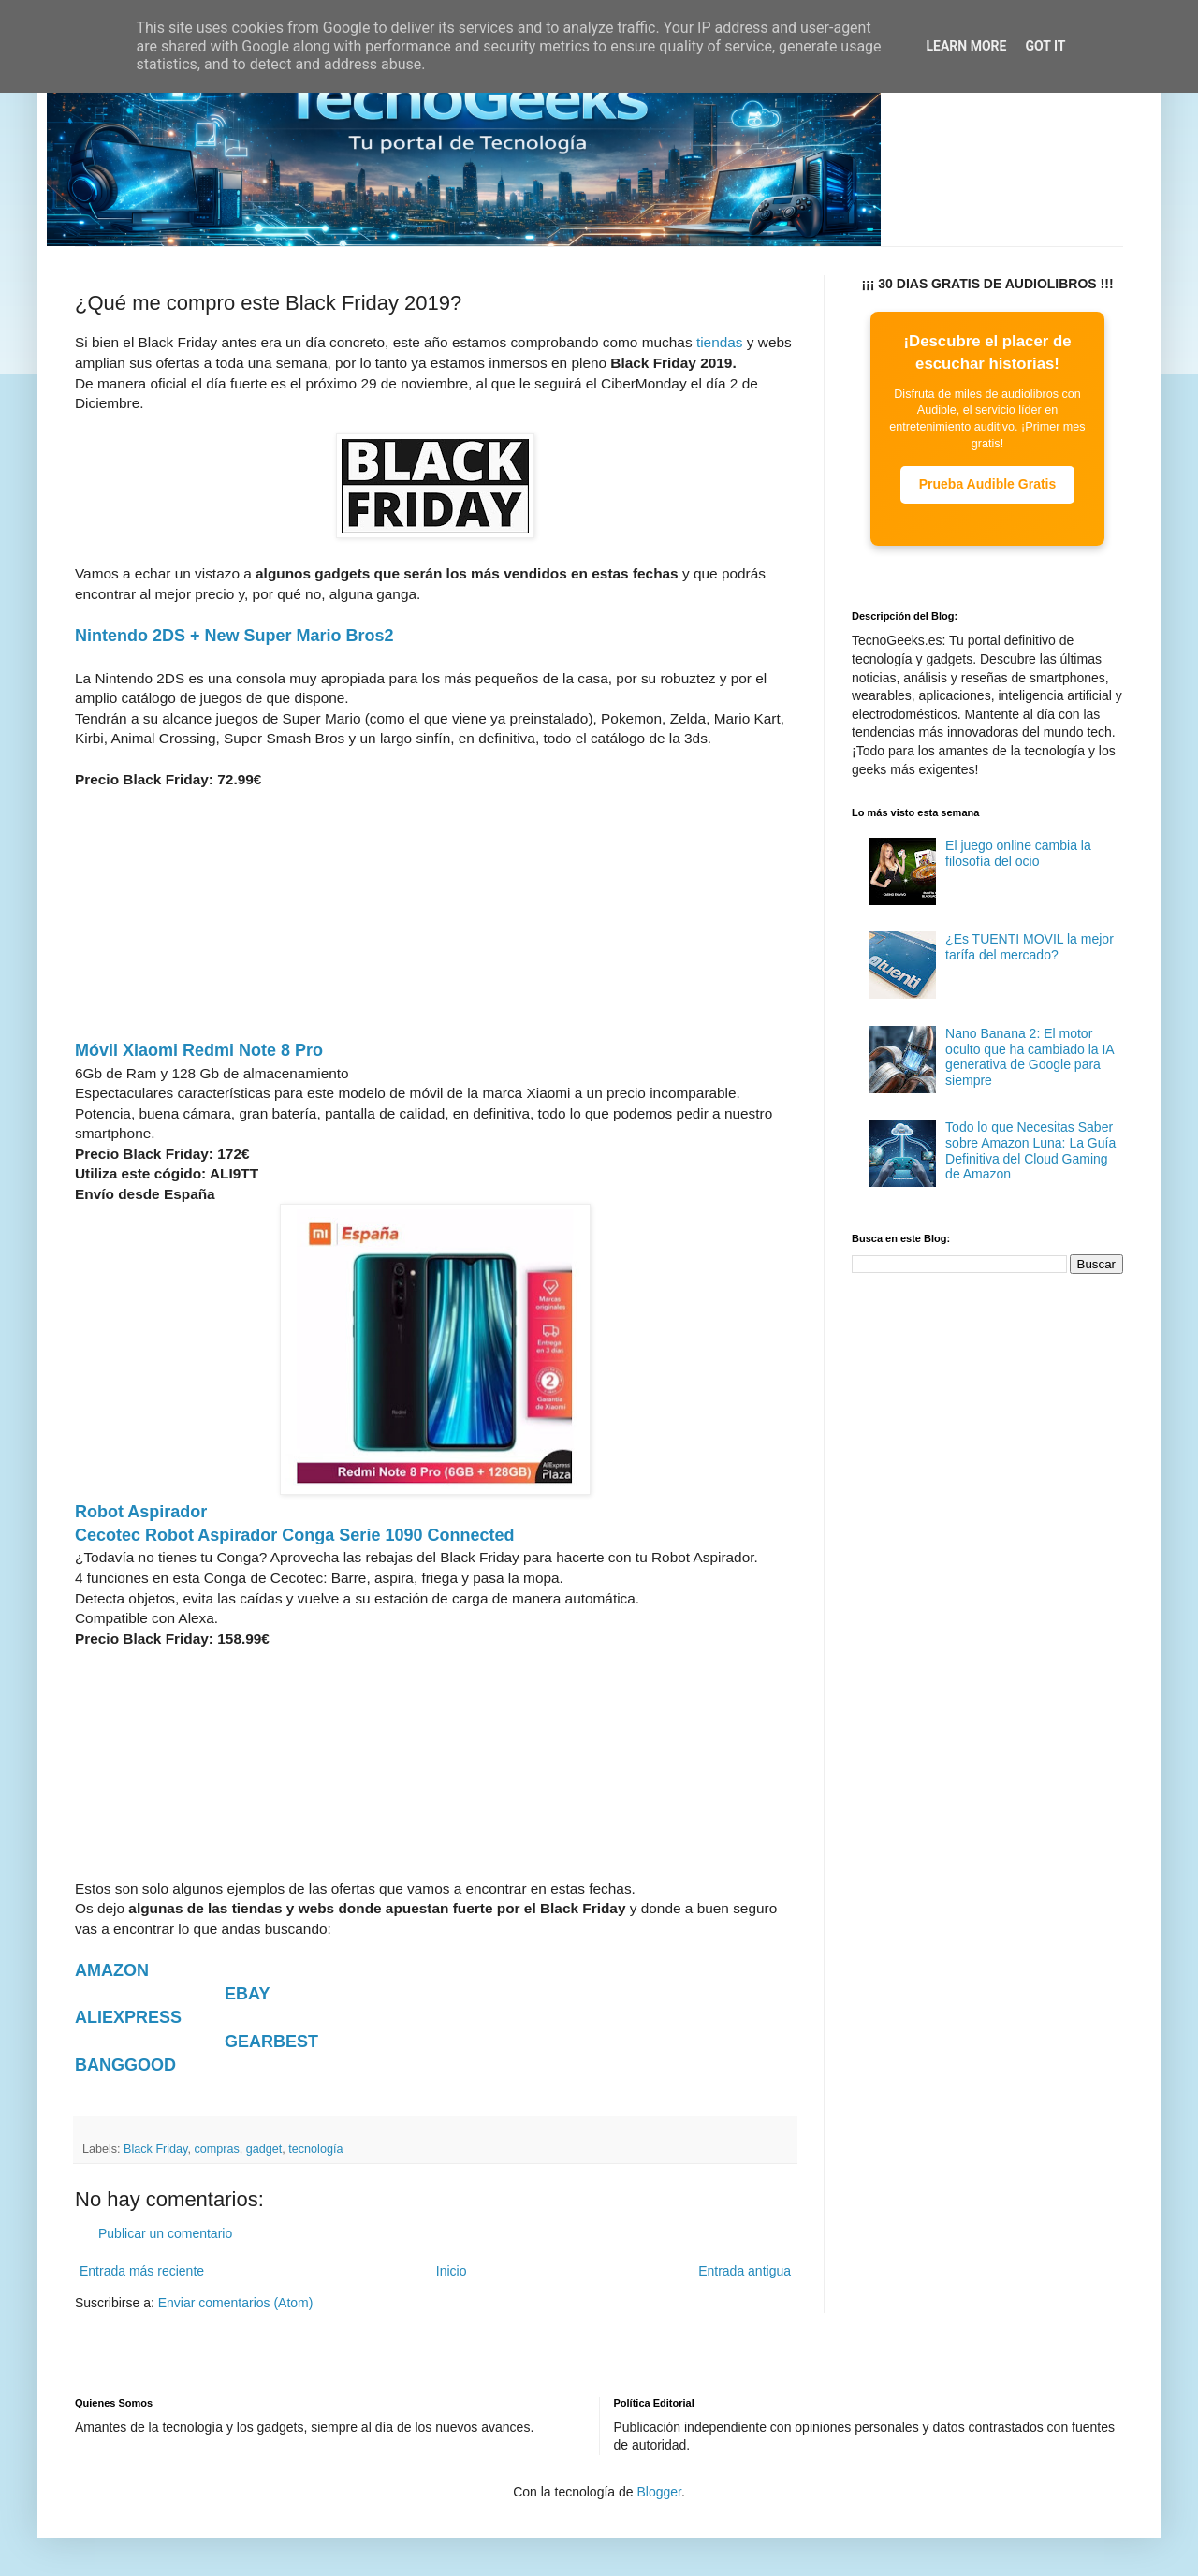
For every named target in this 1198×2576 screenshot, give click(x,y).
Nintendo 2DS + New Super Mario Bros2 (234, 635)
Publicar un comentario (165, 2233)
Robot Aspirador (141, 1511)
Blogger (658, 2491)
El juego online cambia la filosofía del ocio (1018, 853)
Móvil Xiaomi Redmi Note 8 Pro (199, 1050)
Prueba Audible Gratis (988, 483)
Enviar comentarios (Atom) (236, 2302)
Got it (1045, 45)
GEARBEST (271, 2041)
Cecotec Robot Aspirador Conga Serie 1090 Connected (294, 1535)
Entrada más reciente (142, 2270)
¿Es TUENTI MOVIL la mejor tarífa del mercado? (1029, 946)
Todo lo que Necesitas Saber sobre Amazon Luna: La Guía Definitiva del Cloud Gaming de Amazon (1030, 1150)
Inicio (451, 2270)
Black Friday (155, 2149)
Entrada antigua (744, 2270)
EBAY (247, 1993)
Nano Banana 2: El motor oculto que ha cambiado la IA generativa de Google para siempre (1029, 1057)
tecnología (315, 2149)
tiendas (719, 342)
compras (216, 2149)
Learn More (966, 45)
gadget (264, 2149)
